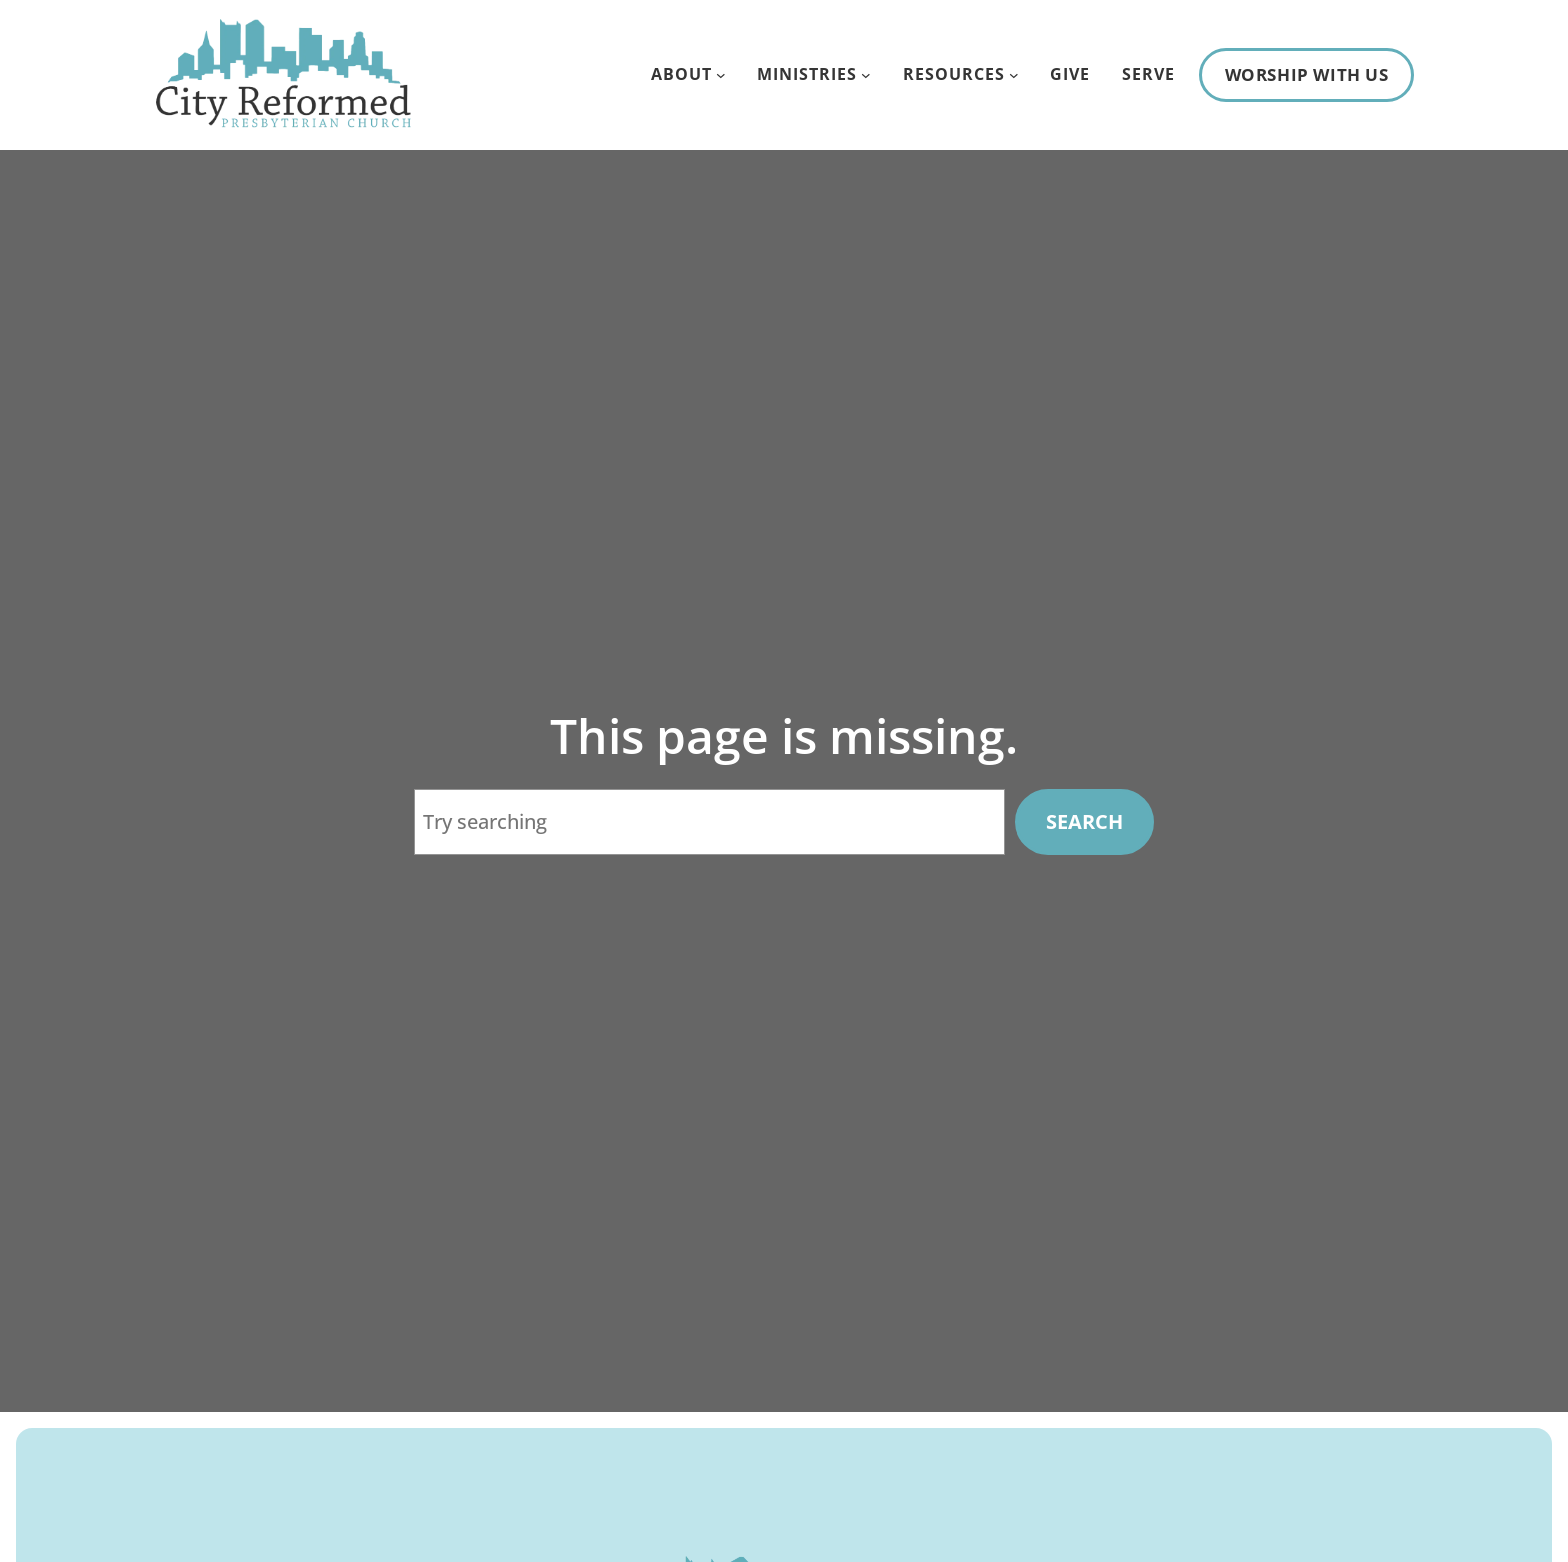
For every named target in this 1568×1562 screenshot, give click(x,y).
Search (1083, 821)
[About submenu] (721, 75)
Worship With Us (1307, 74)
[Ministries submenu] (866, 75)
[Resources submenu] (1014, 75)
